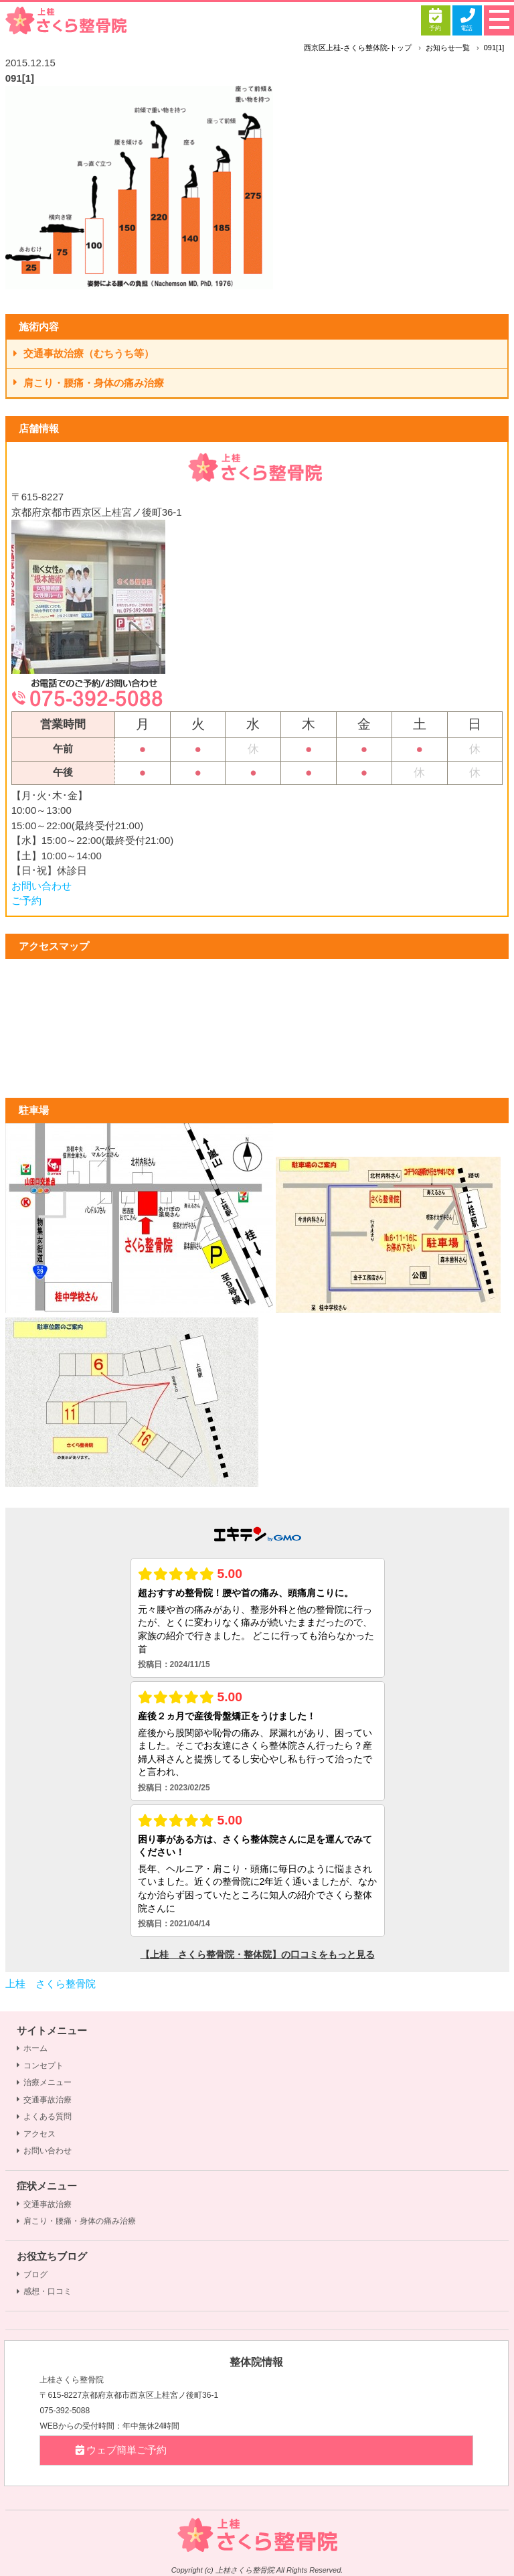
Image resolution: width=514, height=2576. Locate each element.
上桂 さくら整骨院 (50, 1983)
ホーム (32, 2048)
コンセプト (40, 2065)
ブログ (32, 2274)
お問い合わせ (41, 885)
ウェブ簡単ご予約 (120, 2449)
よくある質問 (44, 2116)
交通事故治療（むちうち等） (84, 353)
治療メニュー (44, 2082)
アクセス (36, 2134)
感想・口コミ (44, 2291)
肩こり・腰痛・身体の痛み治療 (89, 382)
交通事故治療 (44, 2099)
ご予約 (26, 900)
